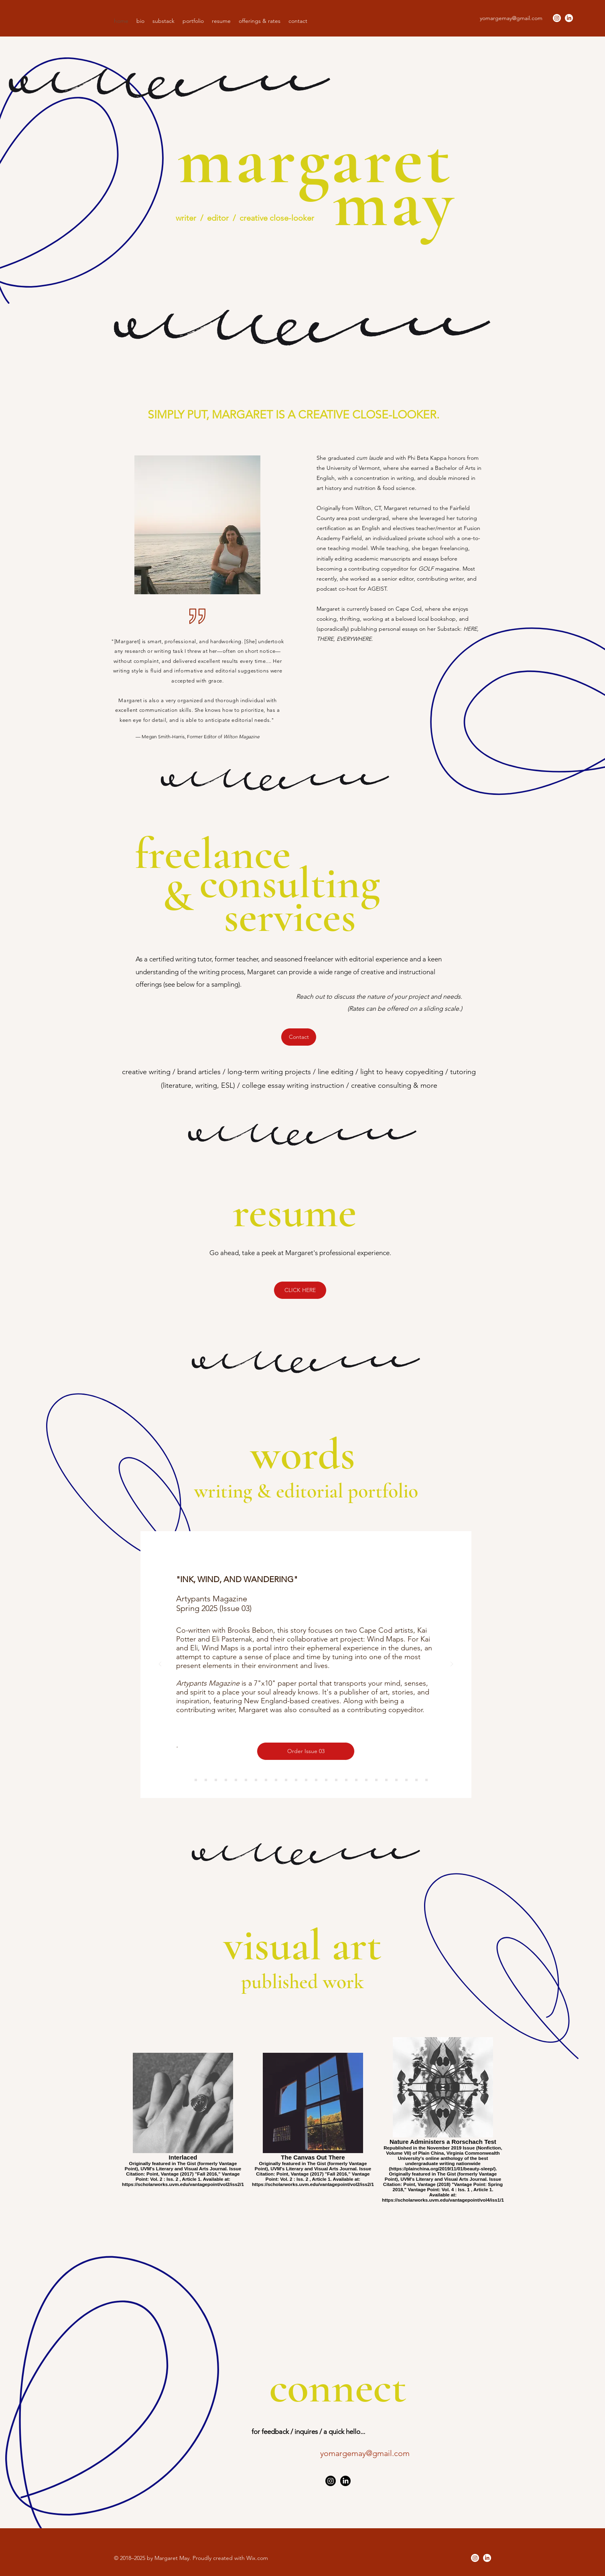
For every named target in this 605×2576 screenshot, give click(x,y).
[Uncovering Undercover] (346, 1780)
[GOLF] (236, 1780)
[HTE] (226, 1780)
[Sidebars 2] (386, 1780)
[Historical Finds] (276, 1780)
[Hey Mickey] (396, 1780)
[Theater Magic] (336, 1780)
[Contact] (299, 1037)
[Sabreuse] (316, 1780)
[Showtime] (326, 1780)
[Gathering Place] (376, 1780)
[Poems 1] (416, 1780)
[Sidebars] (256, 1780)
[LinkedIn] (569, 18)
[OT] (216, 1780)
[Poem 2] (426, 1780)
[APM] (186, 1780)
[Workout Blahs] (286, 1780)
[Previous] (160, 1664)
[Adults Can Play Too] (296, 1780)
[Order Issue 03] (306, 1751)
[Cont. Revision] (266, 1780)
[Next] (452, 1664)
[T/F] (356, 1780)
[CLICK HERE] (300, 1290)
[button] (193, 21)
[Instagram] (557, 18)
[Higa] (246, 1780)
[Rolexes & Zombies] (366, 1780)
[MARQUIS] (206, 1780)
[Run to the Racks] (406, 1780)
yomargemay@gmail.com (511, 18)
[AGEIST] (196, 1780)
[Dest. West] (306, 1780)
